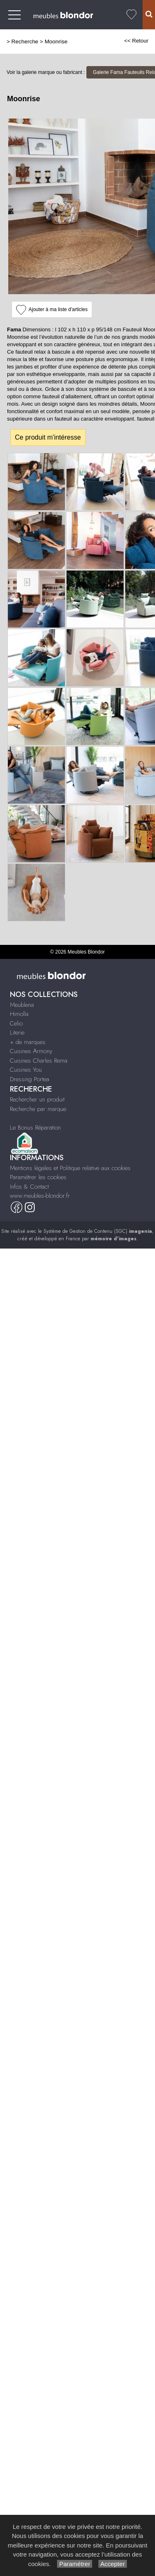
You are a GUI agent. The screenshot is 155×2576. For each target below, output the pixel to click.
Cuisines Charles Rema (38, 1060)
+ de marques (27, 1042)
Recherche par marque (38, 1108)
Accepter (112, 2563)
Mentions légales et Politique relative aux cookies (70, 1168)
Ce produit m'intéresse (48, 437)
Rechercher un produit (37, 1099)
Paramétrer (74, 2563)
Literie (17, 1032)
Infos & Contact (29, 1186)
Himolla (19, 1013)
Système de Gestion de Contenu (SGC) (97, 1231)
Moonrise (56, 41)
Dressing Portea (29, 1079)
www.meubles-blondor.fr (40, 1195)
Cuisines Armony (31, 1051)
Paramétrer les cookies (38, 1177)
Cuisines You (26, 1069)
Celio (16, 1023)
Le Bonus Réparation (35, 1127)
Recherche (25, 41)
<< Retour (136, 41)
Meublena (22, 1004)
